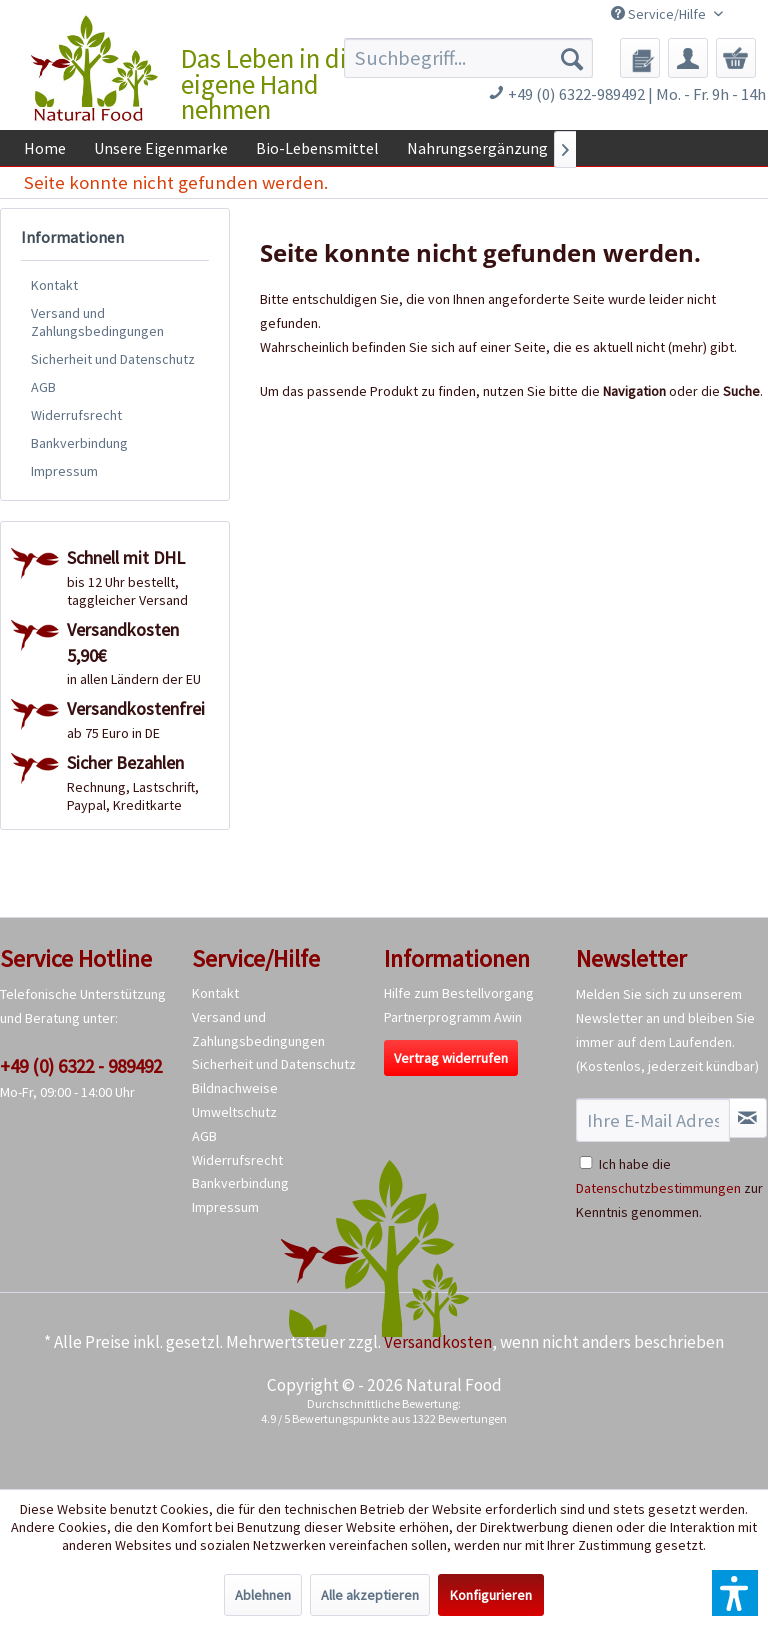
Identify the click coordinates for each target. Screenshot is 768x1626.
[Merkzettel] (640, 58)
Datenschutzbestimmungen (658, 1188)
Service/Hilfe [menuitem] (660, 14)
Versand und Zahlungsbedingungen (97, 322)
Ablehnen (263, 1595)
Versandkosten (438, 1342)
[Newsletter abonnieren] (748, 1118)
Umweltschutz (234, 1112)
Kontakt (54, 285)
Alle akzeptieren (370, 1595)
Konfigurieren (491, 1595)
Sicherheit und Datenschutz (113, 359)
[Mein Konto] (688, 58)
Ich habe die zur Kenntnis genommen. (669, 1188)
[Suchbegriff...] (469, 58)
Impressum (64, 471)
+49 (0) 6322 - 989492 (81, 1066)
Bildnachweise (235, 1088)
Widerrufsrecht (76, 415)
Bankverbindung (79, 443)
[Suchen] (572, 58)
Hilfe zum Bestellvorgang (459, 993)
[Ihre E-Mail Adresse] (653, 1120)
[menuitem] (469, 58)
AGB (43, 387)
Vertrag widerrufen (451, 1058)
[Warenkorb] (736, 58)
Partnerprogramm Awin (453, 1017)
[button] (735, 1593)
